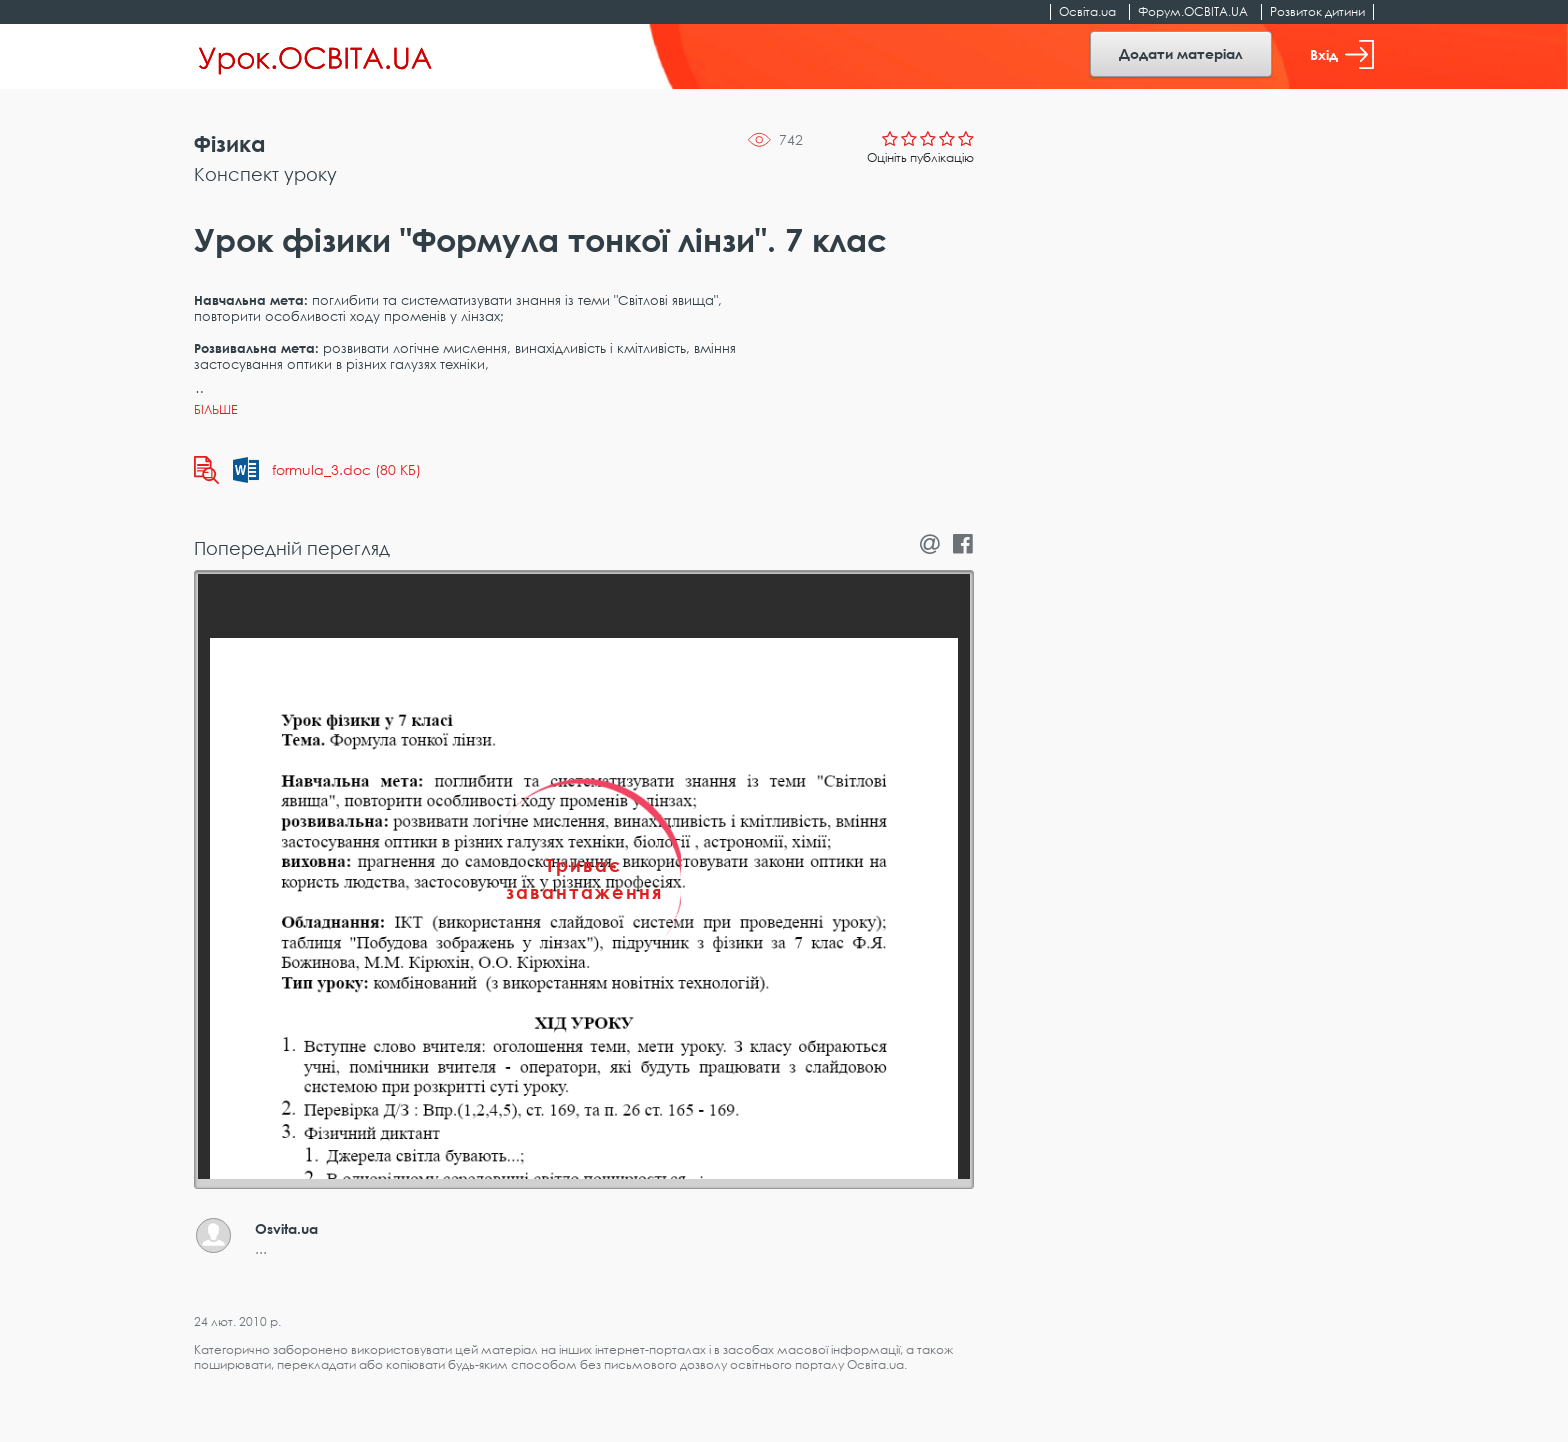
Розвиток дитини (1317, 11)
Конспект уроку (265, 174)
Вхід (1342, 54)
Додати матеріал (1181, 53)
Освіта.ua (1087, 11)
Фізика (230, 143)
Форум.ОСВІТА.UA (1193, 11)
